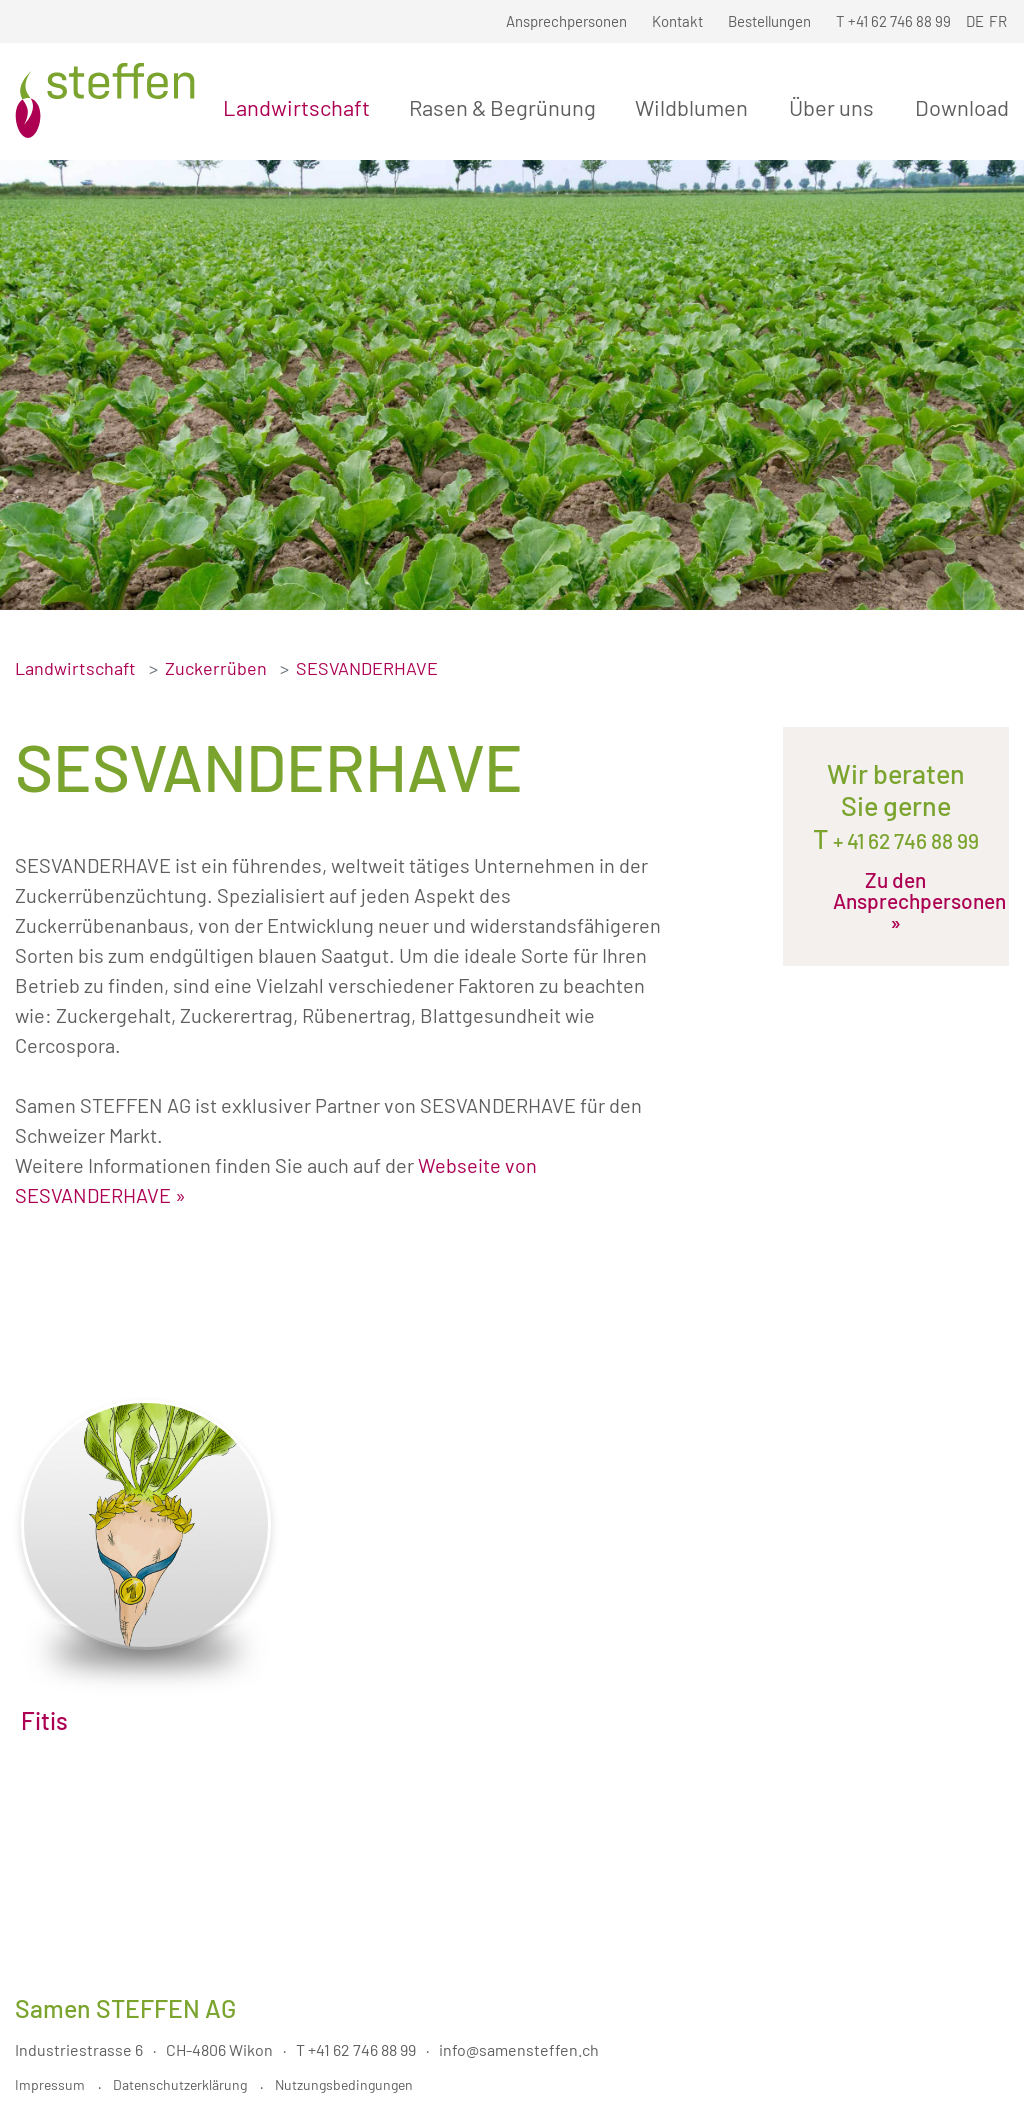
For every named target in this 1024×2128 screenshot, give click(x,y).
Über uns (835, 107)
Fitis (44, 1720)
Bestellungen (769, 21)
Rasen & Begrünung (506, 107)
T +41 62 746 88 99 (356, 2049)
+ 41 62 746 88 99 (904, 840)
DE (975, 21)
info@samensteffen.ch (519, 2049)
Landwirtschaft (300, 107)
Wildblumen (695, 107)
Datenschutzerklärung (180, 2084)
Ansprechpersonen (566, 21)
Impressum (50, 2084)
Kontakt (677, 21)
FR (998, 21)
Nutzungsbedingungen (344, 2084)
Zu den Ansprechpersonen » (899, 900)
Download (962, 107)
